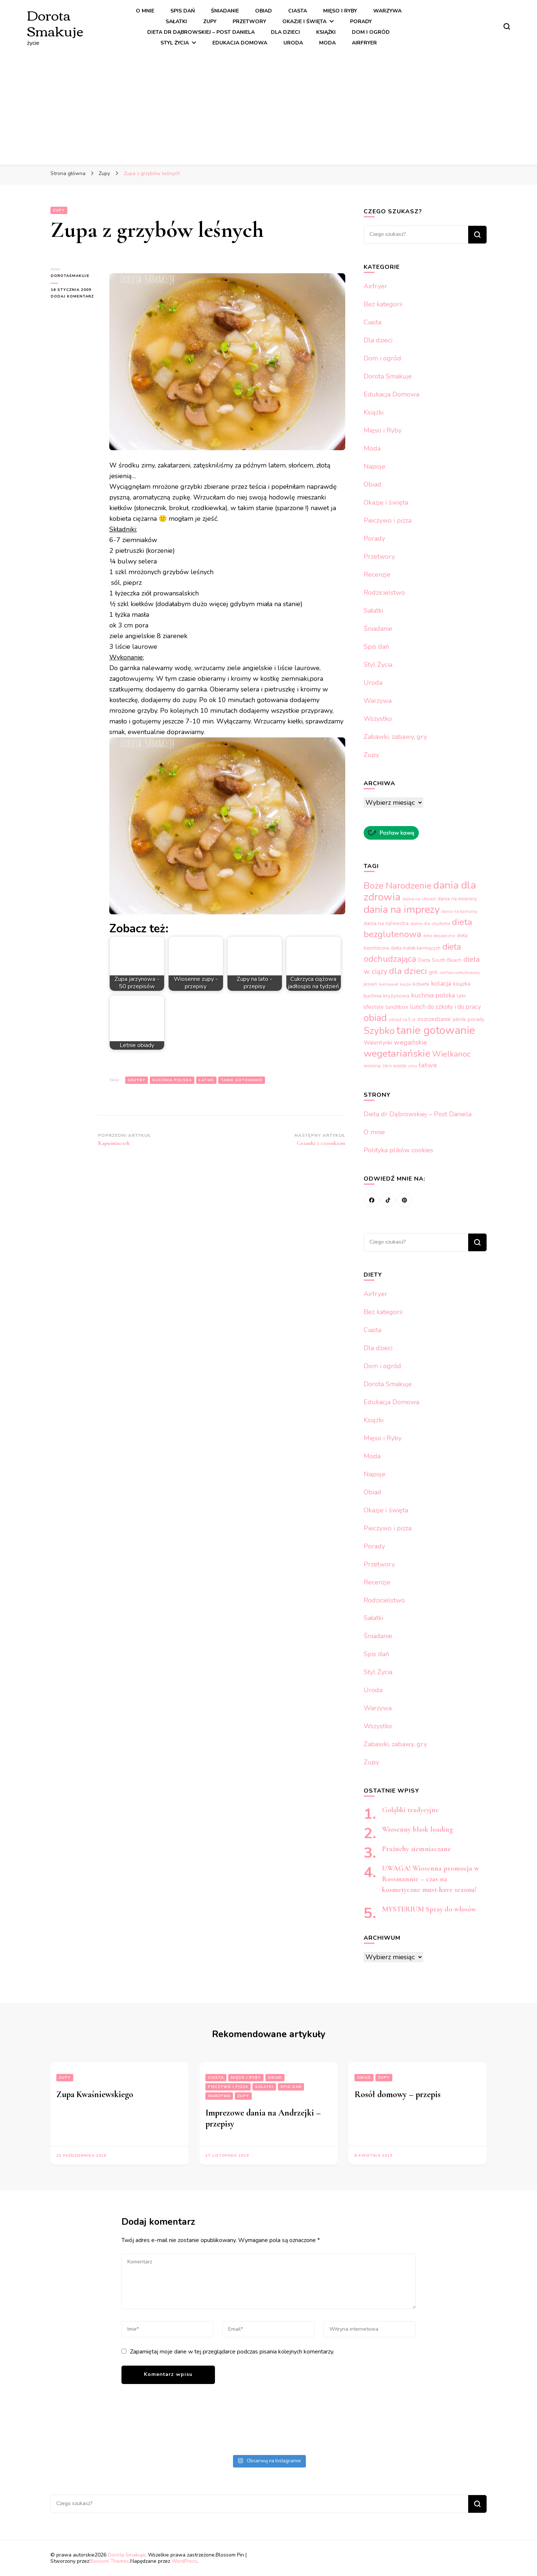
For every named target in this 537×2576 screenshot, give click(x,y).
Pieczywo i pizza (387, 520)
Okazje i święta (304, 21)
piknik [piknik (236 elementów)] (459, 1019)
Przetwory (249, 21)
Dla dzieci (285, 32)
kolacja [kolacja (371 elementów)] (441, 983)
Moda (327, 42)
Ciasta (297, 10)
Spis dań (182, 10)
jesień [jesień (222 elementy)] (370, 984)
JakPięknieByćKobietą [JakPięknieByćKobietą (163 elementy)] (459, 972)
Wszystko (378, 718)
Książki (326, 32)
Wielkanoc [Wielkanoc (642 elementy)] (451, 1054)
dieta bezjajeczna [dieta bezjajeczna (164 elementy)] (439, 936)
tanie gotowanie (241, 1080)
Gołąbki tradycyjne (410, 1809)
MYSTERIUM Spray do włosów (429, 1909)
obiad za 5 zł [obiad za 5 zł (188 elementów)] (402, 1019)
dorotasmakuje (69, 275)
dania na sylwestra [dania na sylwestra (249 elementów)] (386, 923)
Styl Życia (174, 42)
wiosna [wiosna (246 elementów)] (372, 1065)
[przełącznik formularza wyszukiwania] (507, 26)
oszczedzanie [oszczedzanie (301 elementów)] (434, 1019)
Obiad (263, 10)
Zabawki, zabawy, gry (395, 736)
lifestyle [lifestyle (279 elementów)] (374, 1007)
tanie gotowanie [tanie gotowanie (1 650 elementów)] (435, 1030)
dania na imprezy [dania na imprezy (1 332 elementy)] (402, 910)
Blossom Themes (109, 2561)
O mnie (145, 10)
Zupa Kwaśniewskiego (94, 2094)
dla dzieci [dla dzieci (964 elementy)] (408, 971)
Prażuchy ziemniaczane (417, 1848)
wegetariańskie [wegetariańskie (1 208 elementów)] (397, 1053)
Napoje (374, 466)
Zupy (209, 21)
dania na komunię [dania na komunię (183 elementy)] (459, 911)
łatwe (206, 1080)
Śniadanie (225, 10)
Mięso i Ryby (340, 10)
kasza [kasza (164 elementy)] (405, 984)
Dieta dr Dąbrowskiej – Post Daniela (201, 32)
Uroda (293, 42)
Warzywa (387, 10)
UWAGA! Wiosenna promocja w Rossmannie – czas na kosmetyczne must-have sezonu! (430, 1879)
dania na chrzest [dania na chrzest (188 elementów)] (419, 899)
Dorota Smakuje (55, 22)
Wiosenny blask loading (417, 1829)
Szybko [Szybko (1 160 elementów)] (379, 1030)
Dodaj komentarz (74, 296)
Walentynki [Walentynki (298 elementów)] (378, 1043)
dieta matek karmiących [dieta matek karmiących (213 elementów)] (416, 948)
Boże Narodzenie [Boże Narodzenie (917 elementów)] (397, 885)
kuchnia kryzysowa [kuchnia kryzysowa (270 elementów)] (386, 995)
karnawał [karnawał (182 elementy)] (388, 984)
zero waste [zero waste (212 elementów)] (394, 1066)
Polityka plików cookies (398, 1150)
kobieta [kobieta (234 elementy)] (421, 984)
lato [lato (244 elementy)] (461, 995)
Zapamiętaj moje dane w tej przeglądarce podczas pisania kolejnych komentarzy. (232, 2352)
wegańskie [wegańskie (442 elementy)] (410, 1042)
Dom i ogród (371, 32)
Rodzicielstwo (384, 592)
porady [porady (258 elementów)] (476, 1019)
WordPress (184, 2561)
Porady (361, 21)
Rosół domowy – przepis (397, 2094)
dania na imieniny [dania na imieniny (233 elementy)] (457, 898)
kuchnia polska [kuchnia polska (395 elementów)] (433, 995)
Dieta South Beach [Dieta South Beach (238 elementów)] (440, 960)
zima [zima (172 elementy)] (412, 1066)
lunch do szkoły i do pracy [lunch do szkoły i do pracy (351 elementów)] (445, 1007)
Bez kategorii (383, 304)
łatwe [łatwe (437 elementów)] (428, 1065)
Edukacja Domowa (239, 42)
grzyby (136, 1080)
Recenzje (377, 574)
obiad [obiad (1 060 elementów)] (375, 1017)
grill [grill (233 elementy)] (433, 972)
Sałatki (176, 21)
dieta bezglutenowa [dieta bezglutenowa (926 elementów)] (418, 928)
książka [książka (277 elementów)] (461, 984)
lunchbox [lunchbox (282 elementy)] (397, 1007)
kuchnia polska (172, 1080)
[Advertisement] (269, 103)
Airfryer (364, 42)
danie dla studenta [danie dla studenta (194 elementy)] (430, 923)
